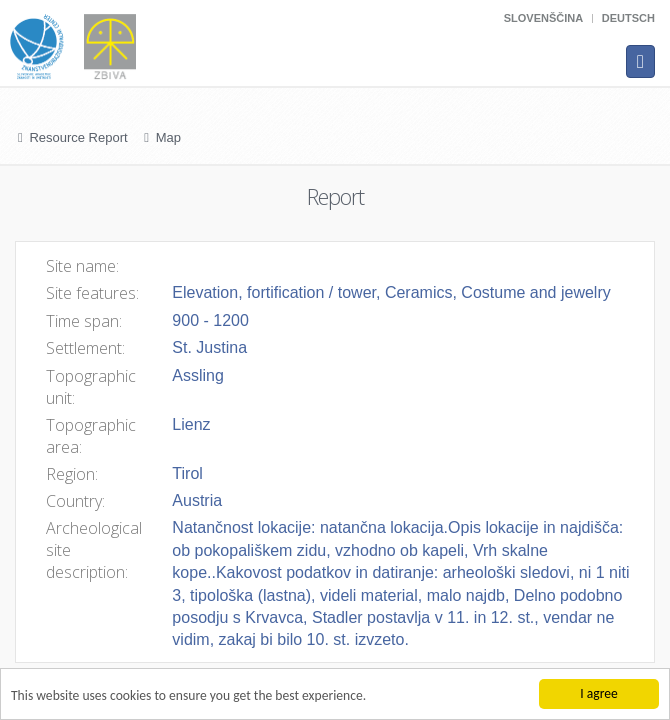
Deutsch (628, 18)
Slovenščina (543, 18)
